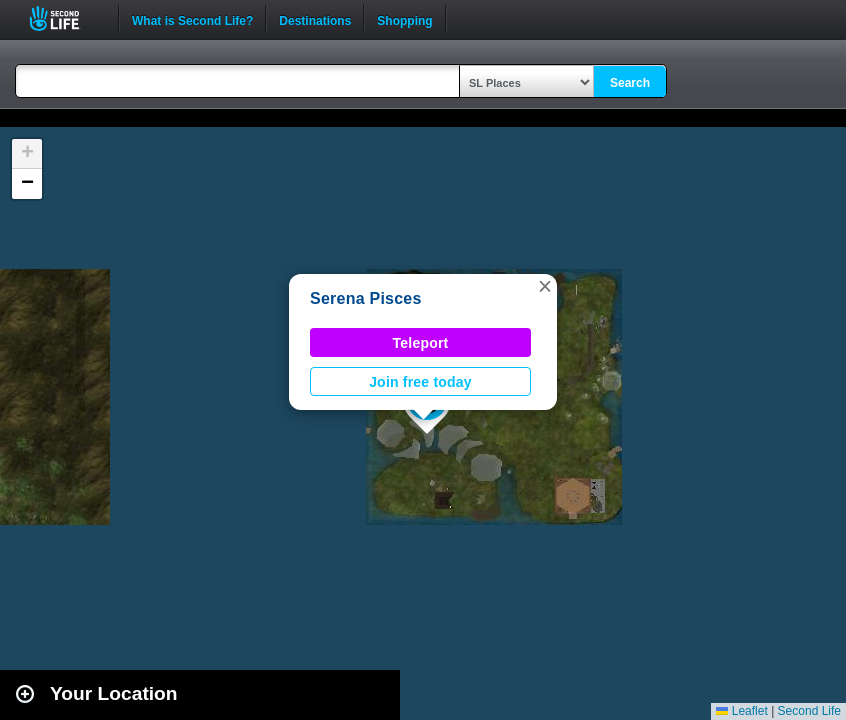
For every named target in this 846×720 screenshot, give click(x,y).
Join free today (420, 382)
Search (630, 83)
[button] (545, 286)
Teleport (421, 343)
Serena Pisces (366, 298)
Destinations (315, 19)
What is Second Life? (192, 19)
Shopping (404, 19)
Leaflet (741, 711)
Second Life (65, 18)
